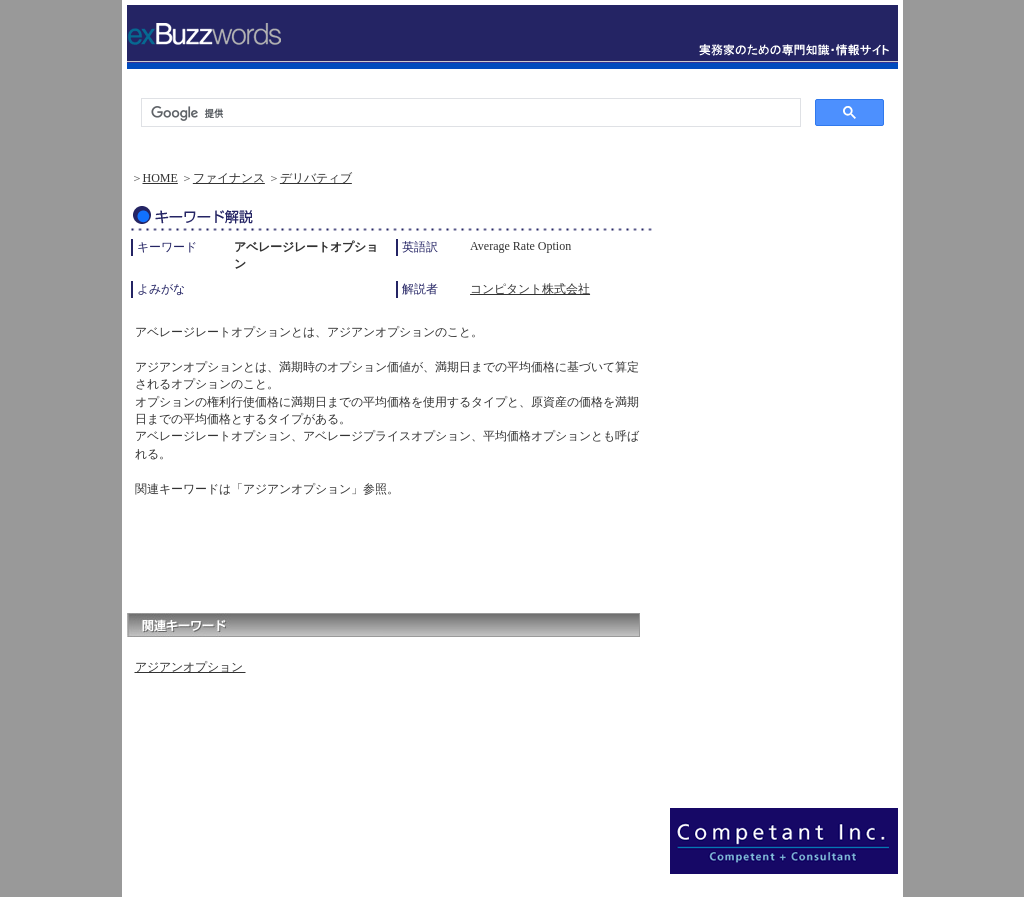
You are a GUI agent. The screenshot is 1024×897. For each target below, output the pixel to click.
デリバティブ (316, 178)
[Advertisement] (361, 550)
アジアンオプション (190, 667)
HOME (160, 178)
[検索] (469, 113)
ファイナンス (229, 178)
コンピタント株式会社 (530, 289)
